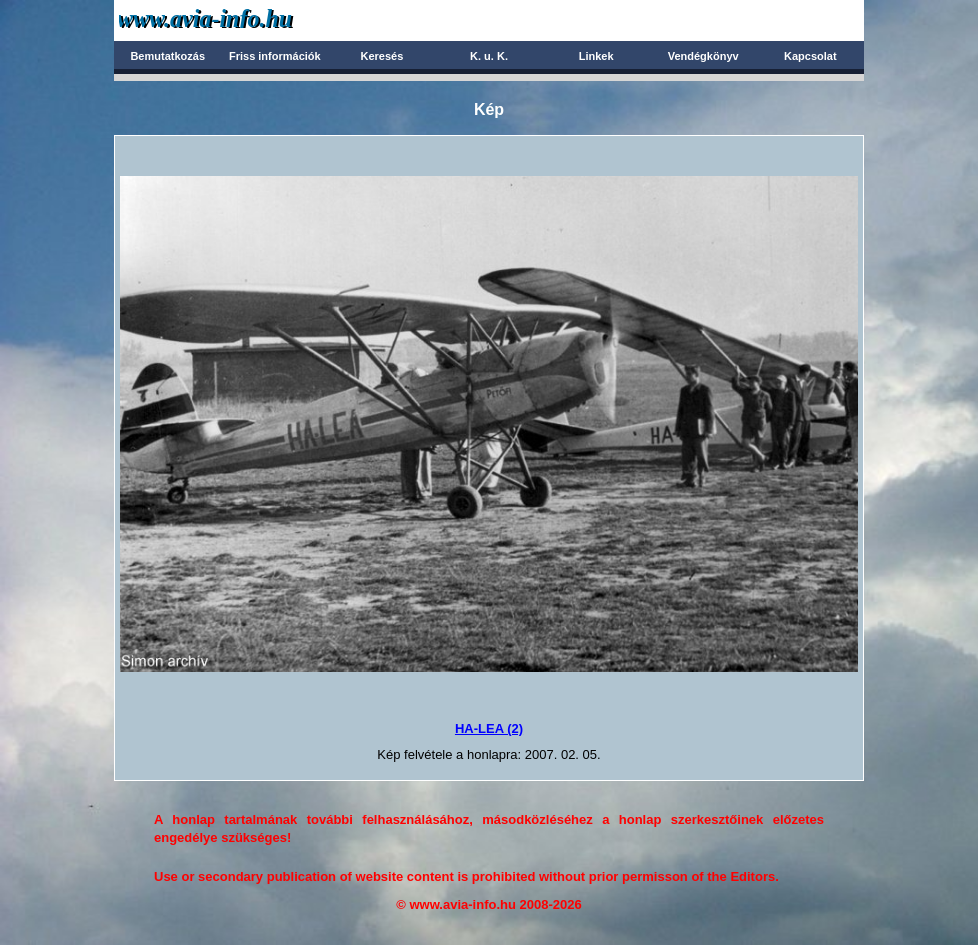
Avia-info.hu (240, 19)
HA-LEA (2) (489, 728)
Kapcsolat (810, 56)
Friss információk (275, 56)
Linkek (596, 56)
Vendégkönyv (703, 56)
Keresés (381, 56)
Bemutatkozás (167, 56)
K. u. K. (489, 56)
